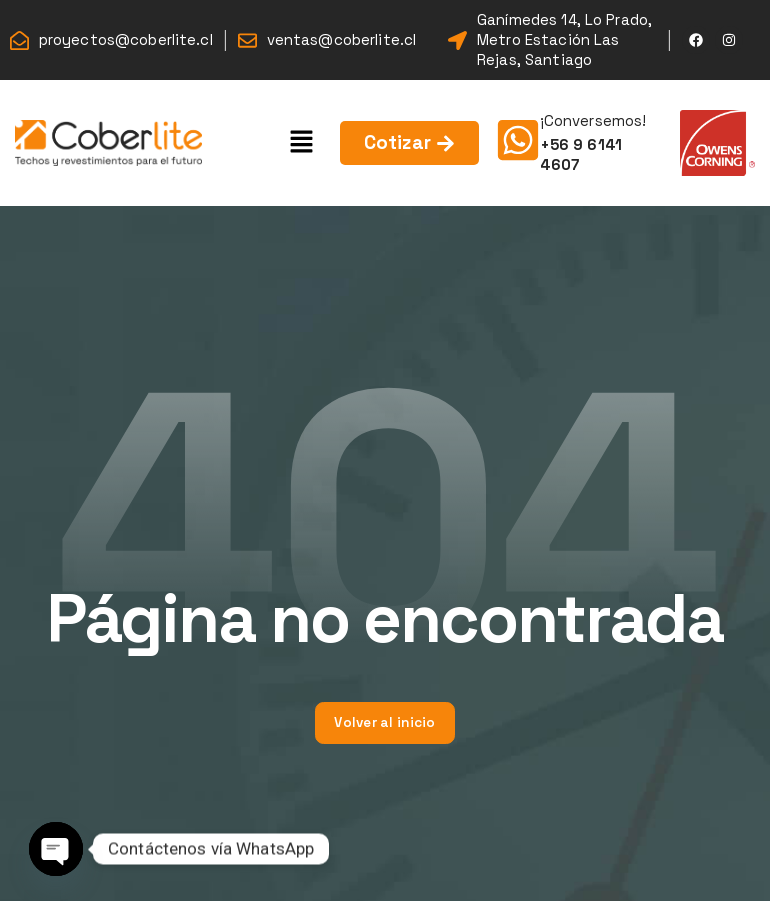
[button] (302, 142)
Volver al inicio (384, 722)
